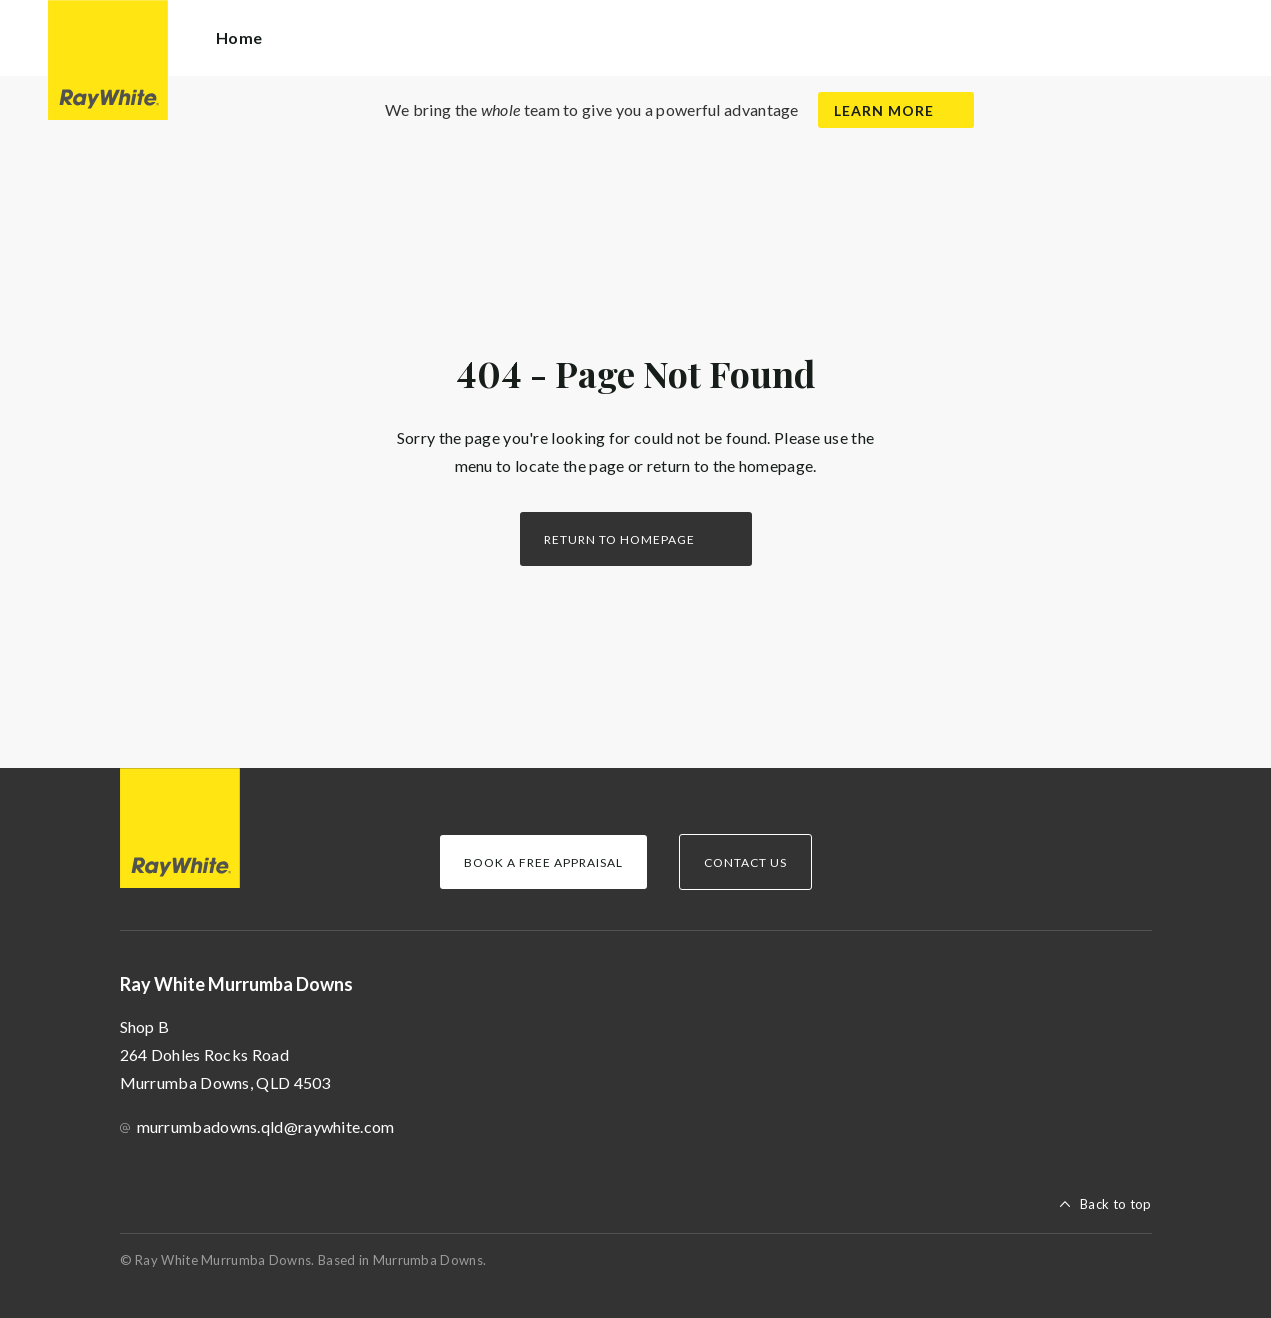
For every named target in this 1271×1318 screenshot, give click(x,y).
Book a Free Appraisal (543, 862)
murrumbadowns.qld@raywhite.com (266, 1126)
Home (239, 37)
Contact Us (745, 862)
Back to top (1115, 1204)
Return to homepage (619, 539)
